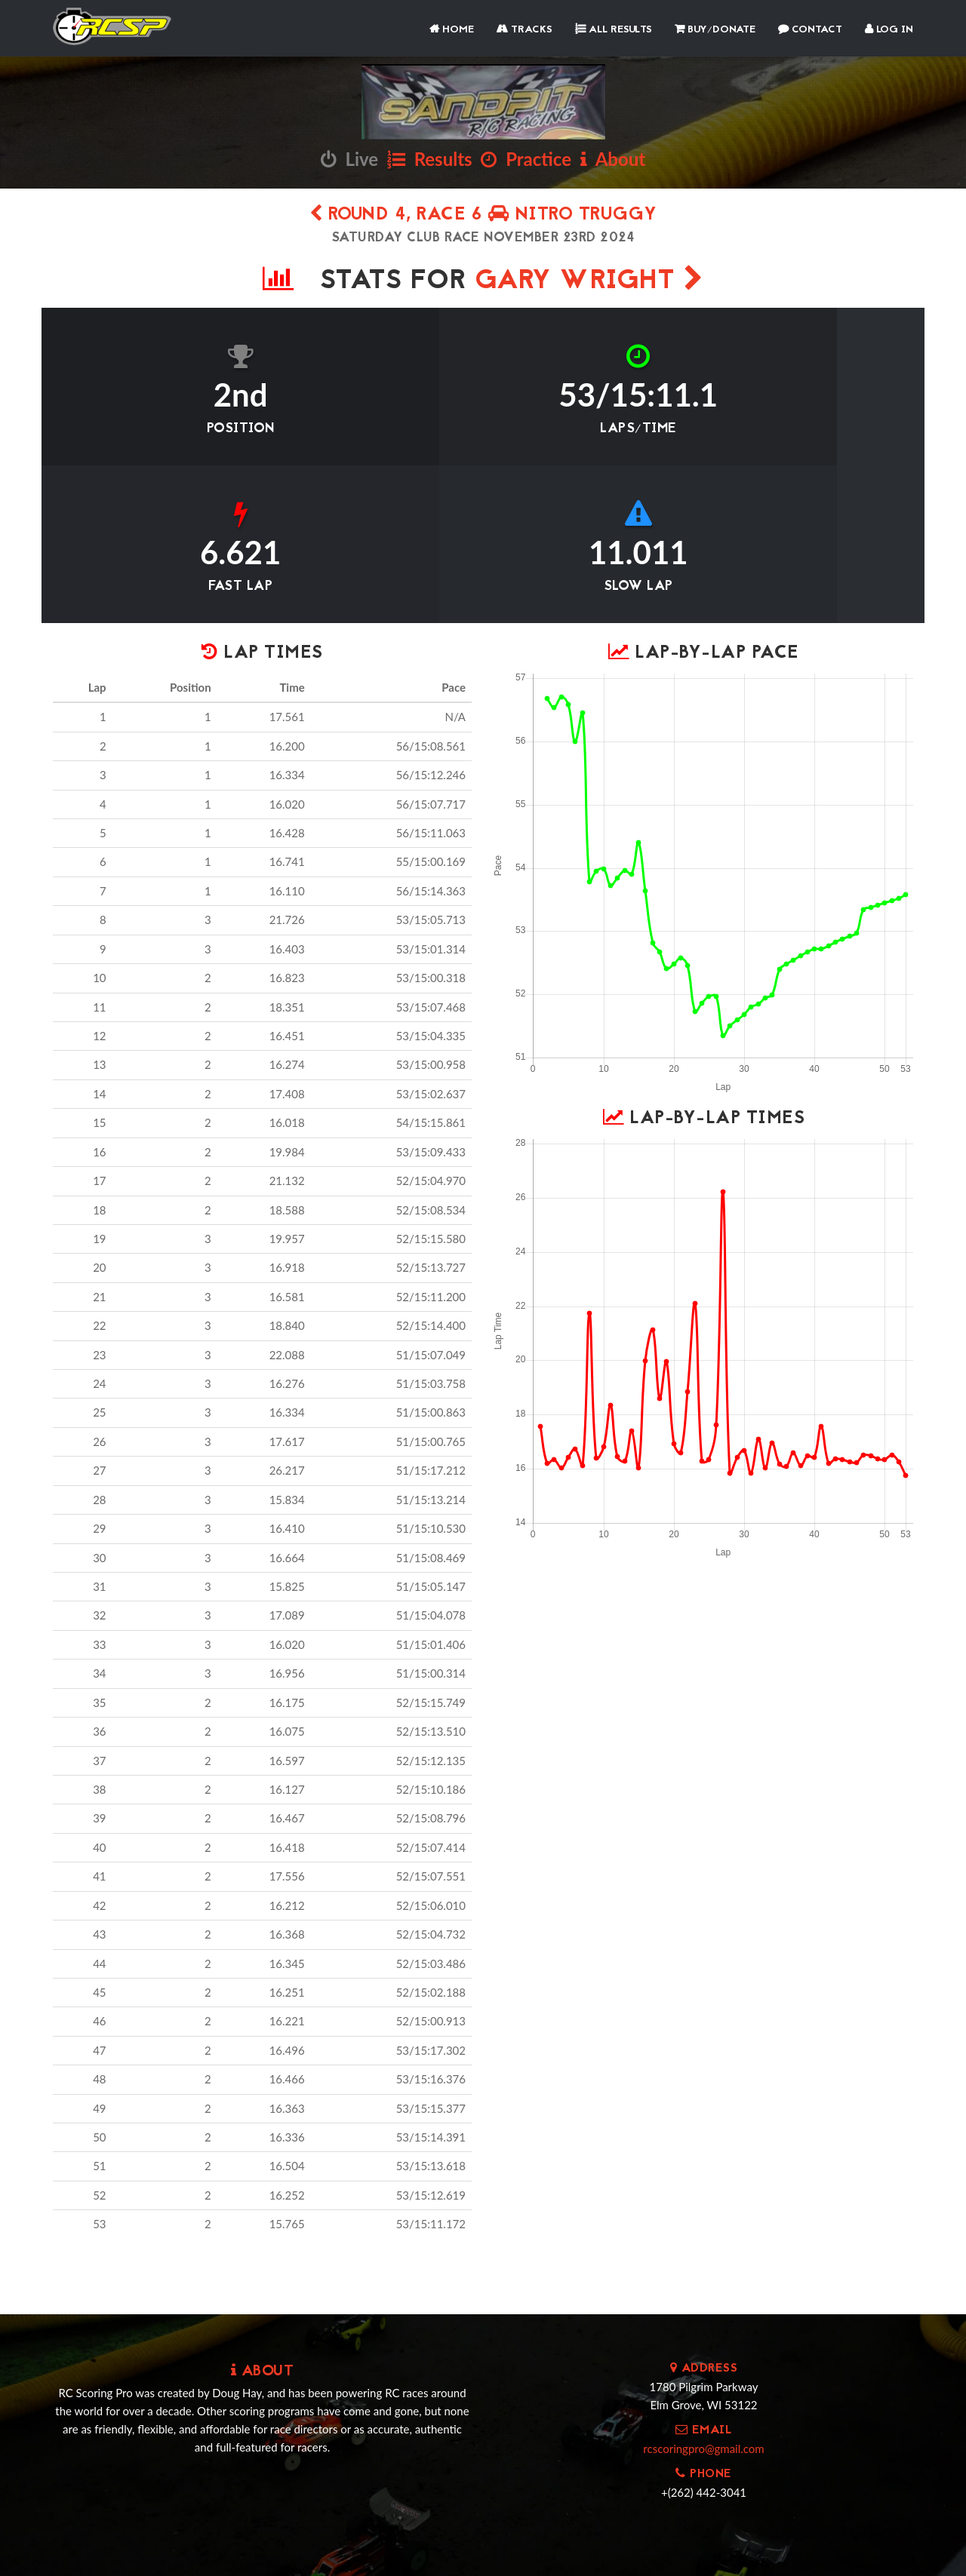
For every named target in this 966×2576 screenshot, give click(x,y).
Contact (810, 30)
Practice (526, 159)
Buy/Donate (715, 30)
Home (451, 30)
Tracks (524, 30)
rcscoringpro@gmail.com (703, 2297)
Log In (889, 30)
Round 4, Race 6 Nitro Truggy (483, 215)
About (612, 159)
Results (429, 159)
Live (349, 159)
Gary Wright (589, 281)
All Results (613, 30)
